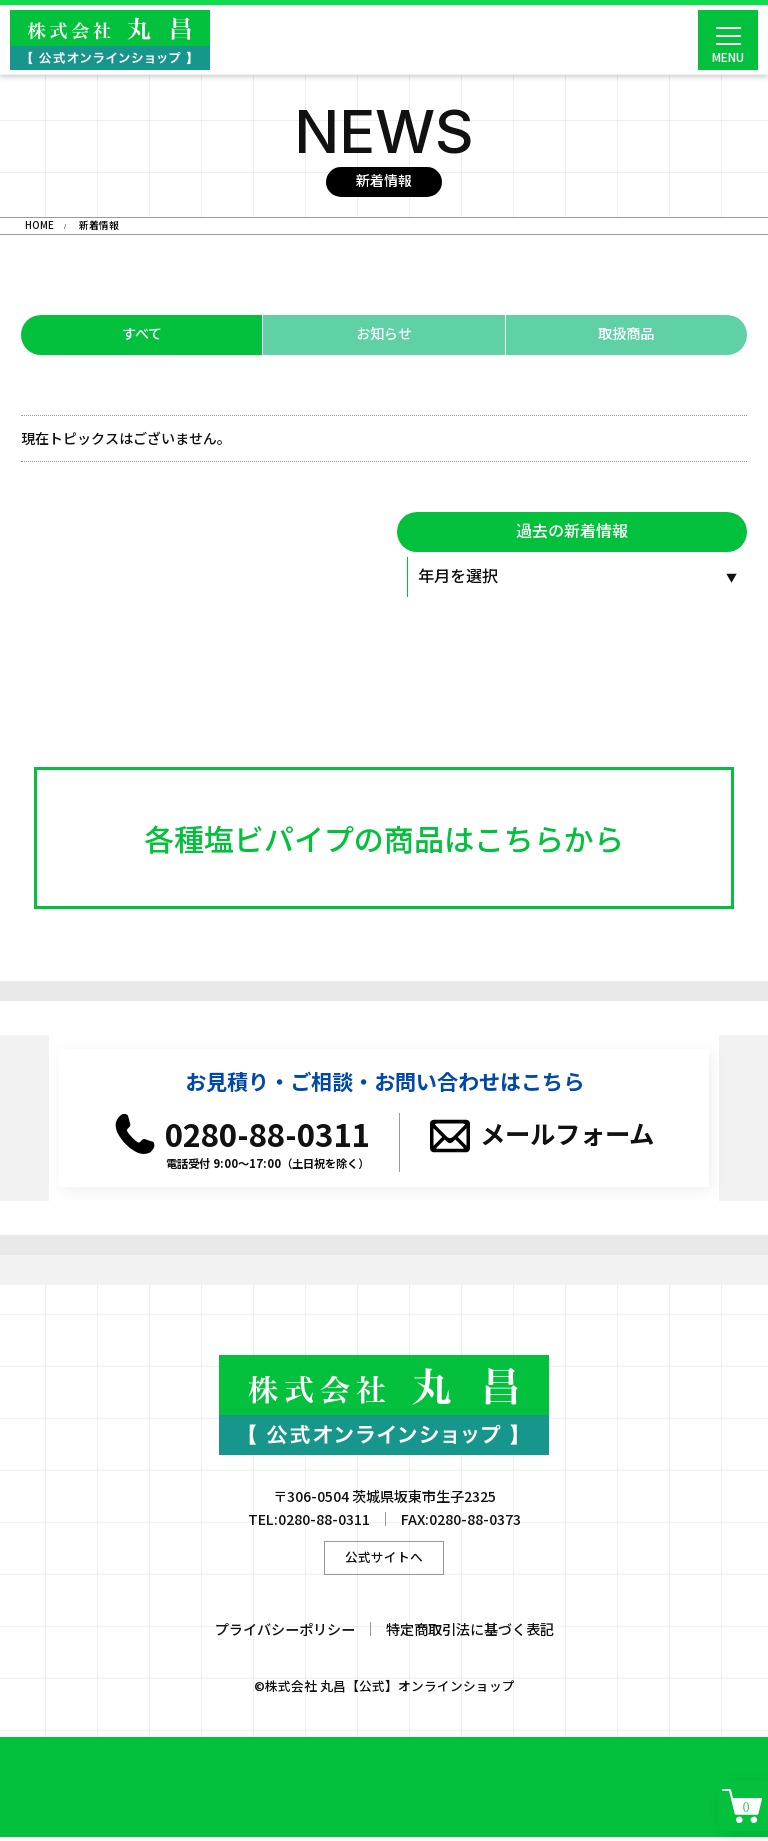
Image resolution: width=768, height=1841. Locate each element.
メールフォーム (567, 1138)
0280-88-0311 (267, 1137)
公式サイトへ (384, 1560)
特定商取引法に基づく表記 (470, 1633)
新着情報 (99, 226)
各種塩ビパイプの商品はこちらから (384, 840)
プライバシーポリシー (285, 1633)
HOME (39, 226)
